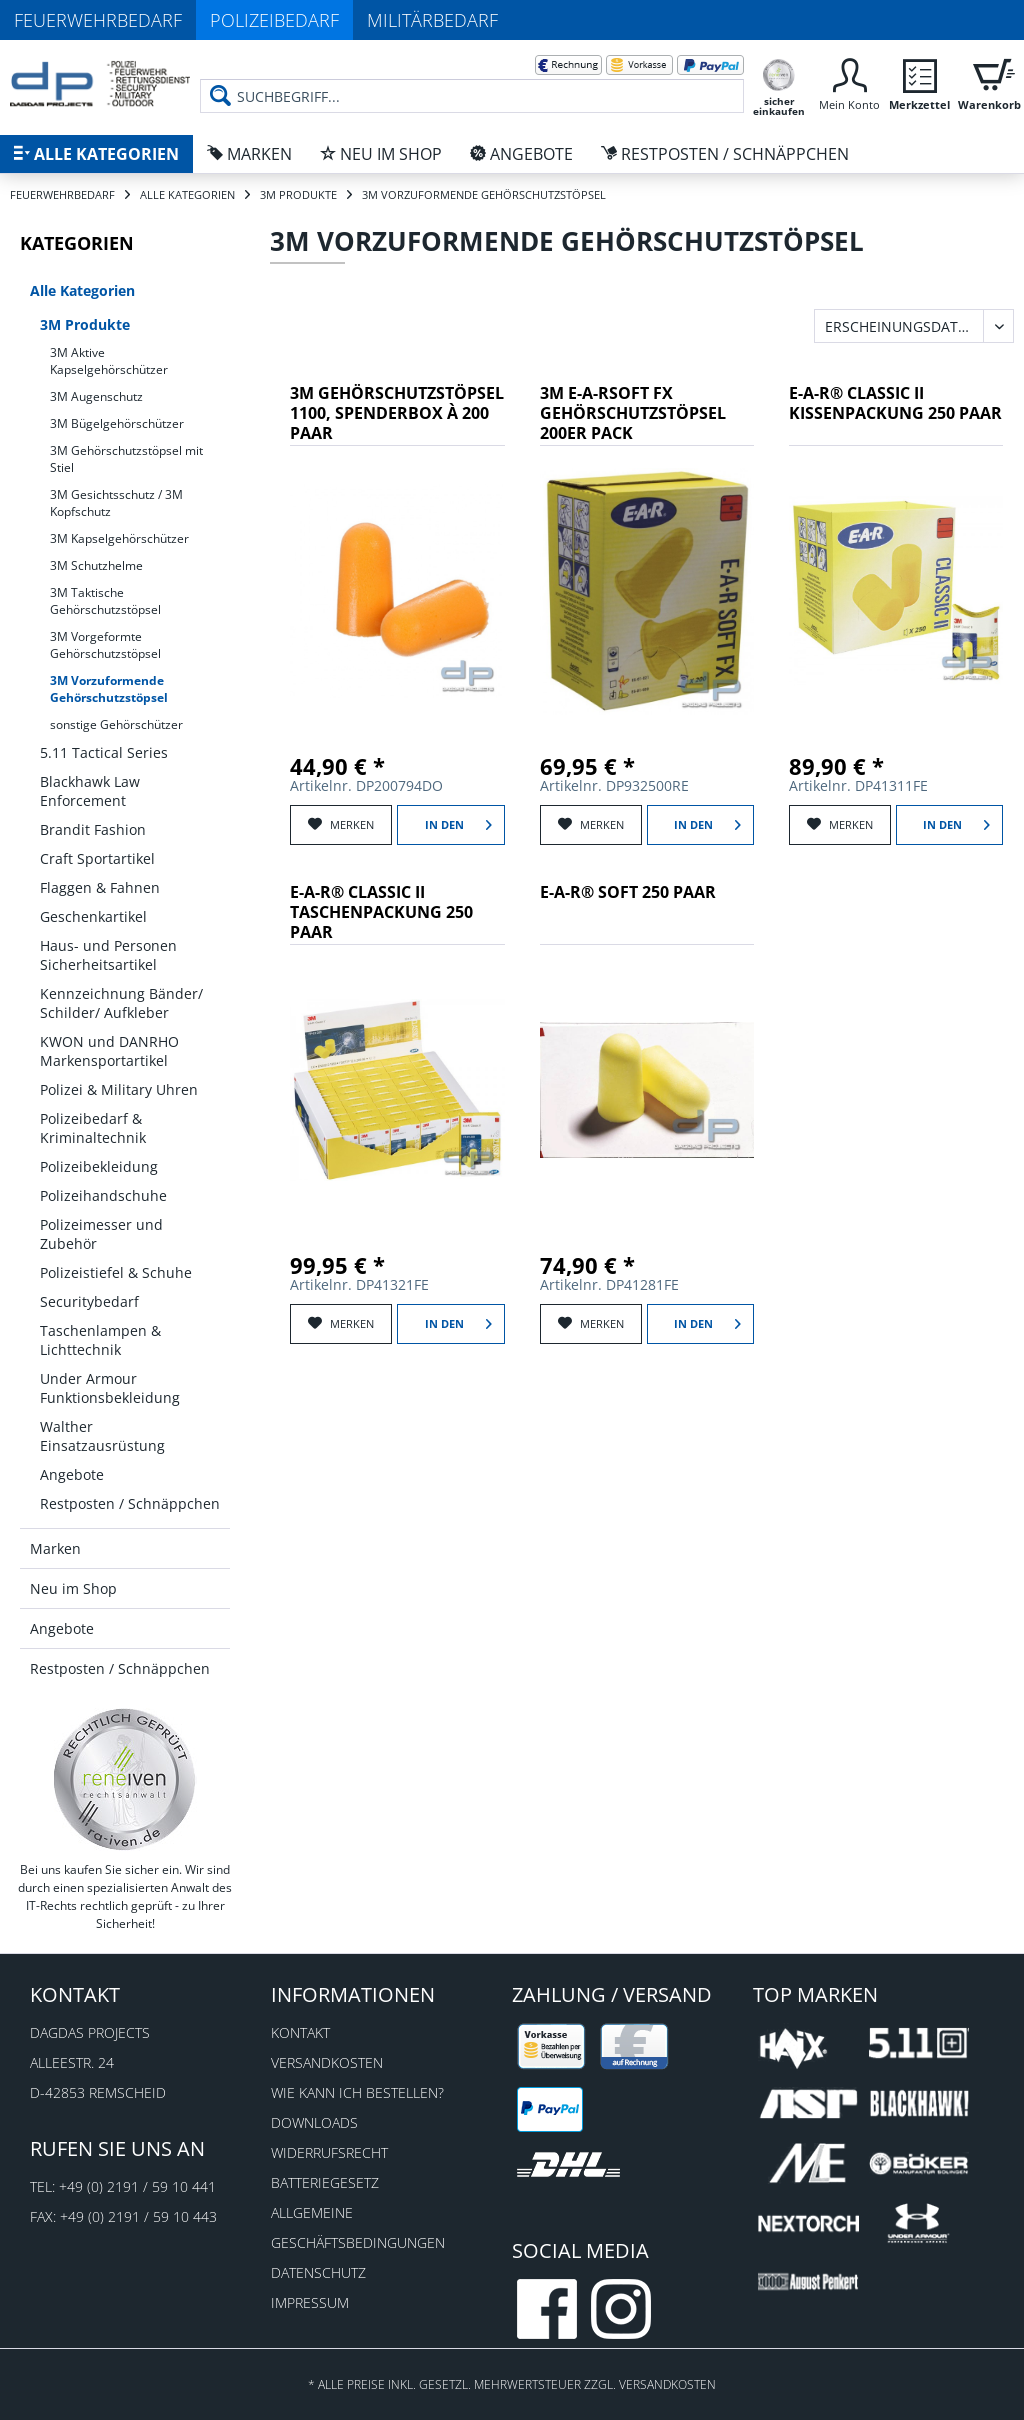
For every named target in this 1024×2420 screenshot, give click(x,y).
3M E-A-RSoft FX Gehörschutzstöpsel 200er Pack (633, 413)
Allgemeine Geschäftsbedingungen (358, 2227)
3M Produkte (85, 324)
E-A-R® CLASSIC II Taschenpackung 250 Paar (381, 912)
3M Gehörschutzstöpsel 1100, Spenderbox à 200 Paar (397, 413)
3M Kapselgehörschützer (119, 538)
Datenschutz (318, 2272)
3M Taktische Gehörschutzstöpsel (105, 601)
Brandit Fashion (93, 829)
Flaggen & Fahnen (100, 887)
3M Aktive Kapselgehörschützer (109, 361)
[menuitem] (472, 80)
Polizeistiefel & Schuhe (116, 1272)
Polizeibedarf (274, 20)
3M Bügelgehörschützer (117, 423)
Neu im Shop (73, 1588)
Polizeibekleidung (99, 1166)
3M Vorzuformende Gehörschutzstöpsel (109, 689)
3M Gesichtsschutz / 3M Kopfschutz (116, 503)
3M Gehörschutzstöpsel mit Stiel (126, 459)
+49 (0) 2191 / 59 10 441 (137, 2186)
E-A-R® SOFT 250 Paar (628, 892)
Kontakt (300, 2032)
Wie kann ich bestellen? (357, 2092)
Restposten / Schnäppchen (130, 1503)
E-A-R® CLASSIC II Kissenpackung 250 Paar (895, 403)
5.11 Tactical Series (104, 752)
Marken (55, 1548)
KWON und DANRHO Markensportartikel (109, 1051)
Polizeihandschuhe (103, 1195)
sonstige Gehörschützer (116, 724)
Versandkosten (327, 2062)
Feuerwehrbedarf (98, 20)
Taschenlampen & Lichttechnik (100, 1340)
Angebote (72, 1474)
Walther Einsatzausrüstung (102, 1436)
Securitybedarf (89, 1301)
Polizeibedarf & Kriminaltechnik (93, 1128)
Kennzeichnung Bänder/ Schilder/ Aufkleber (121, 1003)
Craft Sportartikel (97, 858)
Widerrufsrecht (329, 2152)
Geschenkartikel (93, 916)
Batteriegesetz (325, 2182)
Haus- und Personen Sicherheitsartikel (108, 955)
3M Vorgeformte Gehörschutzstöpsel (105, 645)
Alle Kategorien (82, 290)
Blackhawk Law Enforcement (90, 791)
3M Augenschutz (96, 396)
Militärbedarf (432, 20)
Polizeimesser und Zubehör (101, 1234)
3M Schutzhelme (96, 565)
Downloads (314, 2122)
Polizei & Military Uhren (119, 1089)
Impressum (310, 2302)
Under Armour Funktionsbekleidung (110, 1388)
